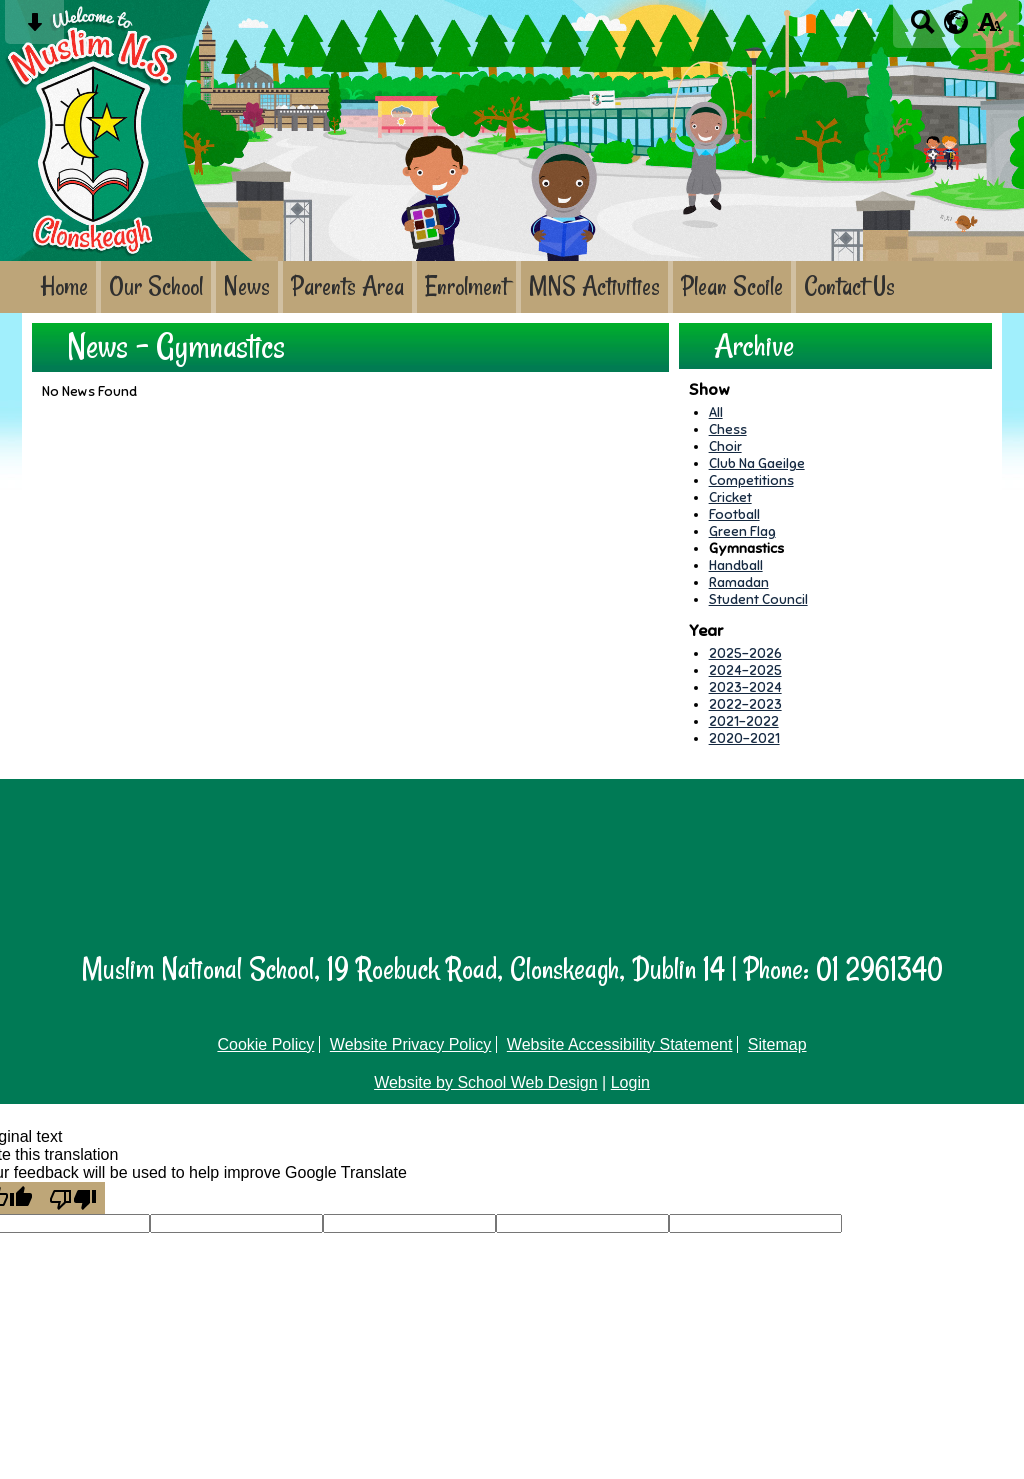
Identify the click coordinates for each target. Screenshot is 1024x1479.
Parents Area (347, 286)
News (247, 286)
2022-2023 (745, 704)
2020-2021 (744, 738)
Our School (156, 286)
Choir (725, 446)
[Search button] (922, 28)
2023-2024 (745, 687)
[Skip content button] (34, 28)
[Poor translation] (73, 1198)
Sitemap (777, 1044)
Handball (736, 565)
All (716, 412)
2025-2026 (745, 653)
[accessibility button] (989, 28)
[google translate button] (956, 22)
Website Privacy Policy (411, 1044)
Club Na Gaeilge (757, 463)
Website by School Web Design (486, 1082)
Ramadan (739, 582)
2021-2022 (744, 721)
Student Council (758, 599)
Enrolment (466, 286)
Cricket (730, 497)
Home (64, 286)
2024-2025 (745, 670)
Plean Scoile (732, 286)
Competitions (751, 480)
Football (734, 514)
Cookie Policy (265, 1044)
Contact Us (849, 286)
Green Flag (742, 531)
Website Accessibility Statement (620, 1044)
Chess (728, 429)
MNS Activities (594, 286)
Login (630, 1082)
